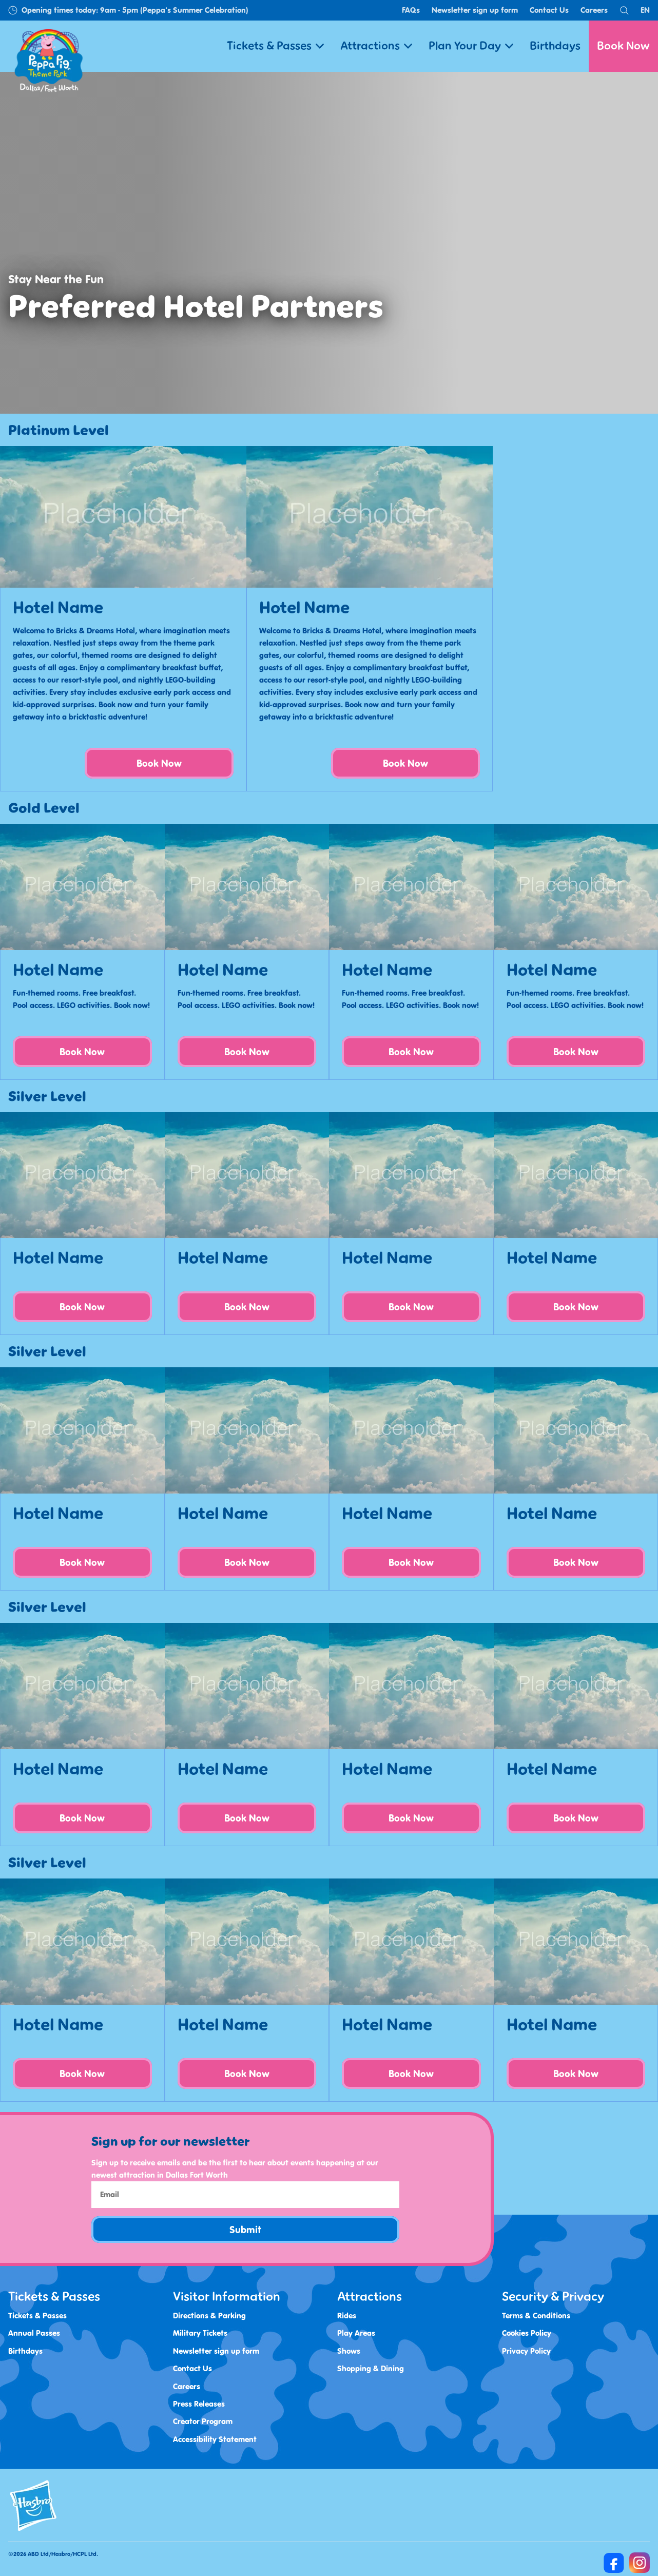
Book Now (623, 46)
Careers (594, 10)
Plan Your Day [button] (471, 46)
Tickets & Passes (37, 2315)
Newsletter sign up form (475, 10)
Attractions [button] (376, 46)
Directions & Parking (209, 2315)
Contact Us (549, 10)
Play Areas (356, 2333)
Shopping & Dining (370, 2368)
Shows (348, 2350)
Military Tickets (200, 2333)
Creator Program (203, 2421)
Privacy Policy (526, 2350)
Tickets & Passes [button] (275, 46)
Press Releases (199, 2403)
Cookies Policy (526, 2333)
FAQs (411, 10)
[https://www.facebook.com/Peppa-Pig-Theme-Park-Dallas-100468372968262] (614, 2562)
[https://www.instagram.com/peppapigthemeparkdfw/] (639, 2562)
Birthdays (555, 46)
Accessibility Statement (215, 2439)
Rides (346, 2315)
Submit (245, 2229)
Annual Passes (34, 2333)
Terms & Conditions (536, 2315)
